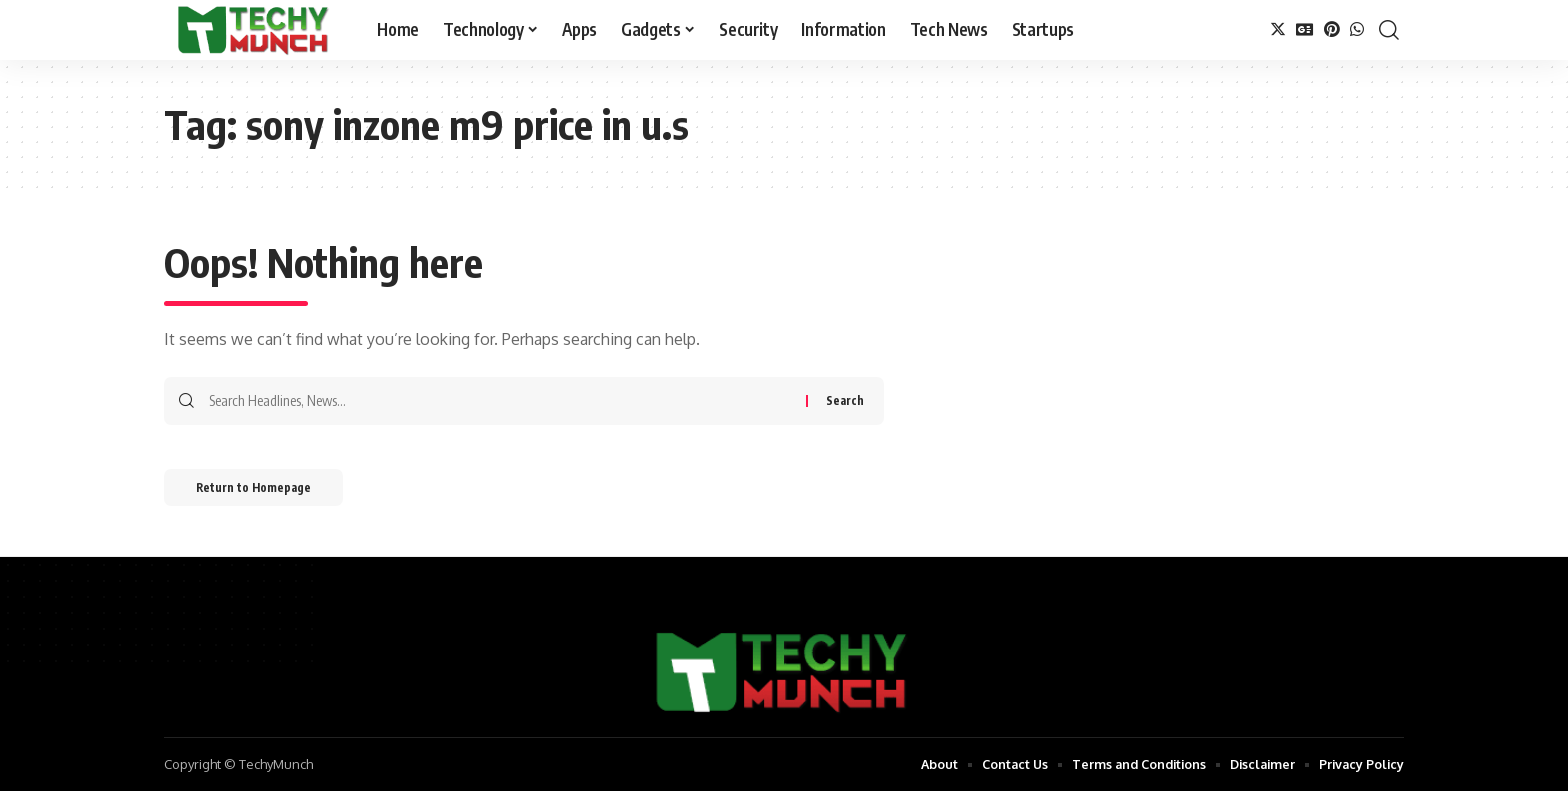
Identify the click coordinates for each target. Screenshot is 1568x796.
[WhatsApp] (1357, 29)
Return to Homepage (262, 490)
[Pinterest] (1332, 29)
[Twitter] (1278, 29)
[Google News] (1305, 29)
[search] (1389, 30)
